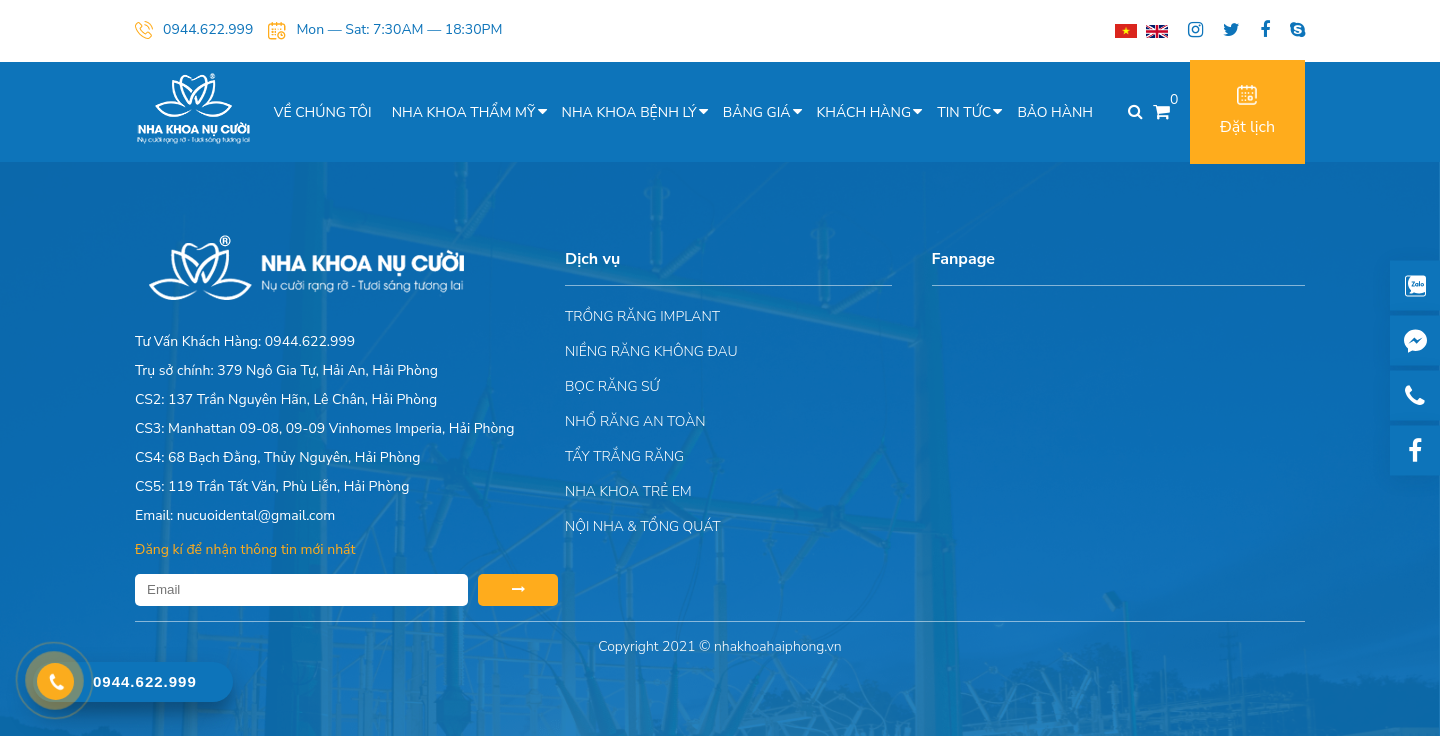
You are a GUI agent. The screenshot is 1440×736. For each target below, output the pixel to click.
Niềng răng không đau (651, 351)
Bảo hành (1055, 112)
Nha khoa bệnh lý (629, 112)
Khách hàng (864, 112)
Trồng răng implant (642, 316)
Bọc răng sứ (612, 386)
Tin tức (964, 112)
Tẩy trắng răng (624, 456)
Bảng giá (757, 112)
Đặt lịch (1247, 111)
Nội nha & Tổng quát (643, 526)
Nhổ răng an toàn (635, 421)
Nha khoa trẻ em (628, 491)
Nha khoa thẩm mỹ (464, 112)
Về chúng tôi (323, 112)
